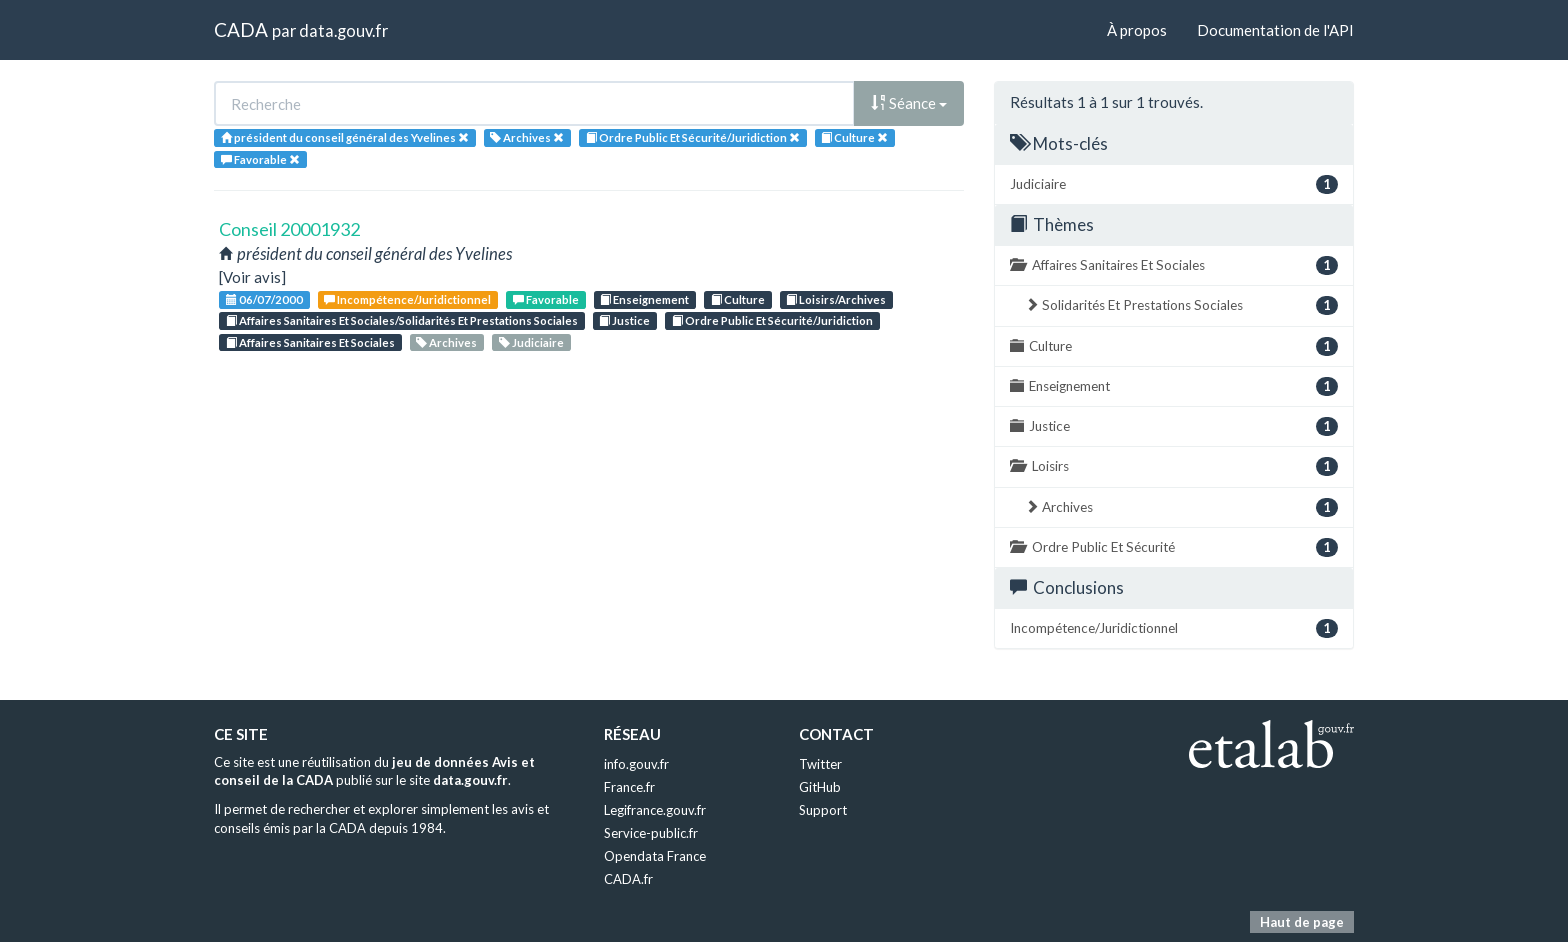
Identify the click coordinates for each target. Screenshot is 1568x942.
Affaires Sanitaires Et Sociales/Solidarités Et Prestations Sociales (402, 320)
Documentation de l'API (1275, 30)
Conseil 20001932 (289, 229)
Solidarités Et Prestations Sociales (1181, 305)
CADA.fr (628, 879)
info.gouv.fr (636, 764)
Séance (909, 103)
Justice (624, 320)
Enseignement (644, 299)
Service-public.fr (651, 833)
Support (823, 810)
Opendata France (655, 856)
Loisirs (1174, 466)
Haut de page (1302, 922)
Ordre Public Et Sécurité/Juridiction (772, 320)
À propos (1137, 30)
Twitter (820, 764)
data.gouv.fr (343, 30)
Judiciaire (531, 342)
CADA (241, 29)
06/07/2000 (264, 299)
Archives (446, 342)
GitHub (820, 787)
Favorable (546, 299)
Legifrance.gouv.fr (655, 810)
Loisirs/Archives (836, 299)
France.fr (629, 787)
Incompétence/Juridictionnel (407, 299)
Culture (738, 299)
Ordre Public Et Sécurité (1174, 547)
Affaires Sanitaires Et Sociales (310, 342)
